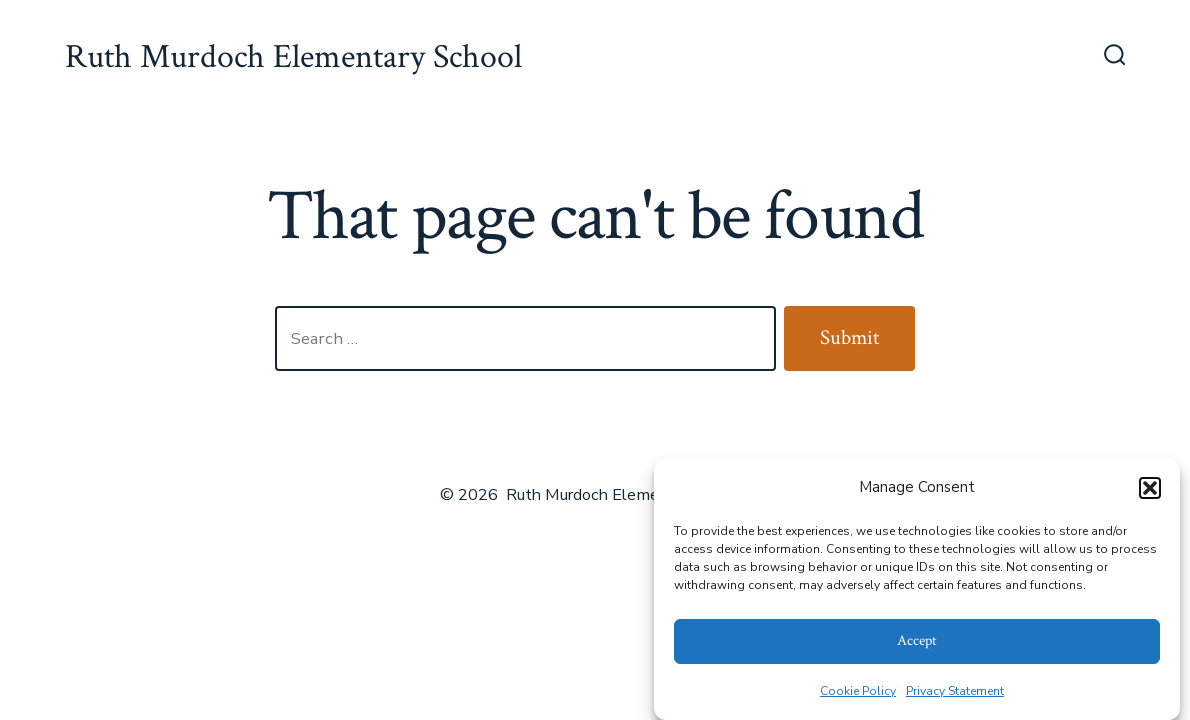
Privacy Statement (955, 691)
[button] (1150, 488)
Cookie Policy (858, 691)
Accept (917, 640)
